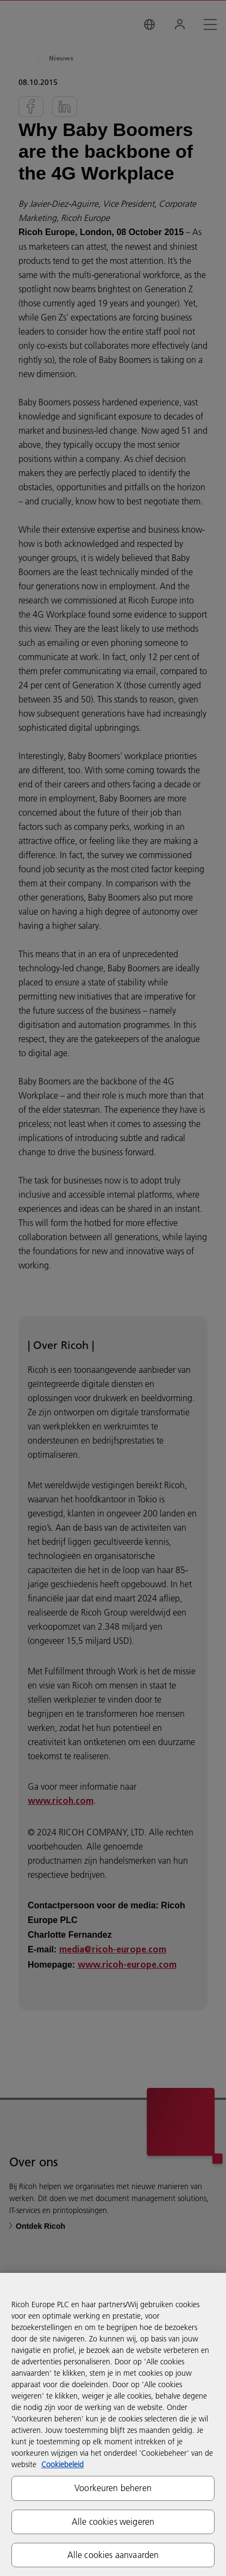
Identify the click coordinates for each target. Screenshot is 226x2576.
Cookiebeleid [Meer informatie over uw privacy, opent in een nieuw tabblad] (62, 2464)
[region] (113, 2424)
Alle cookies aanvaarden (113, 2554)
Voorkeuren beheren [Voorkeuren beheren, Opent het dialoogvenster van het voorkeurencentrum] (113, 2487)
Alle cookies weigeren (113, 2521)
